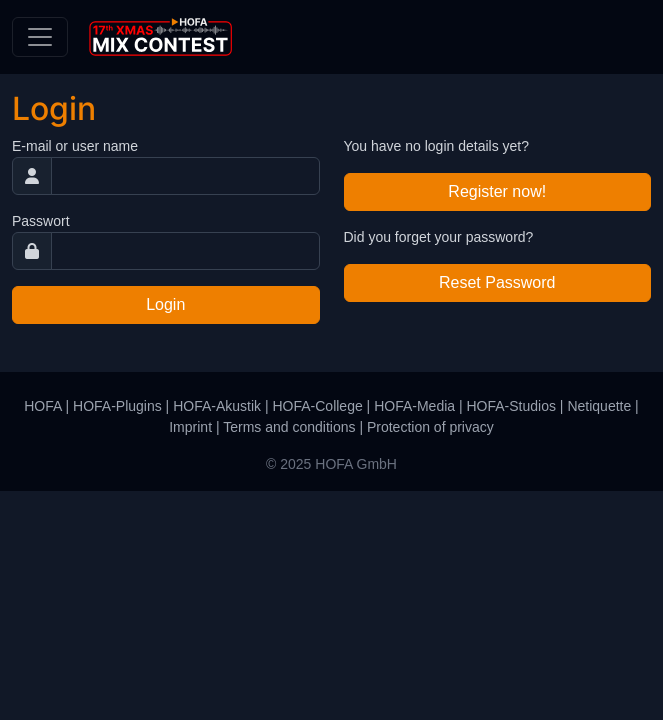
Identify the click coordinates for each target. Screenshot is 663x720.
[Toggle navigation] (40, 37)
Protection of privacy (430, 427)
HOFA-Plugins (117, 406)
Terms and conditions (289, 427)
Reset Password (497, 282)
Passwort (41, 221)
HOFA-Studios (511, 406)
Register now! (497, 191)
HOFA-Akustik (217, 406)
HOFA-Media (414, 406)
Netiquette (599, 406)
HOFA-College (317, 406)
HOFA (42, 406)
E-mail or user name (75, 146)
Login (165, 304)
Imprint (190, 427)
